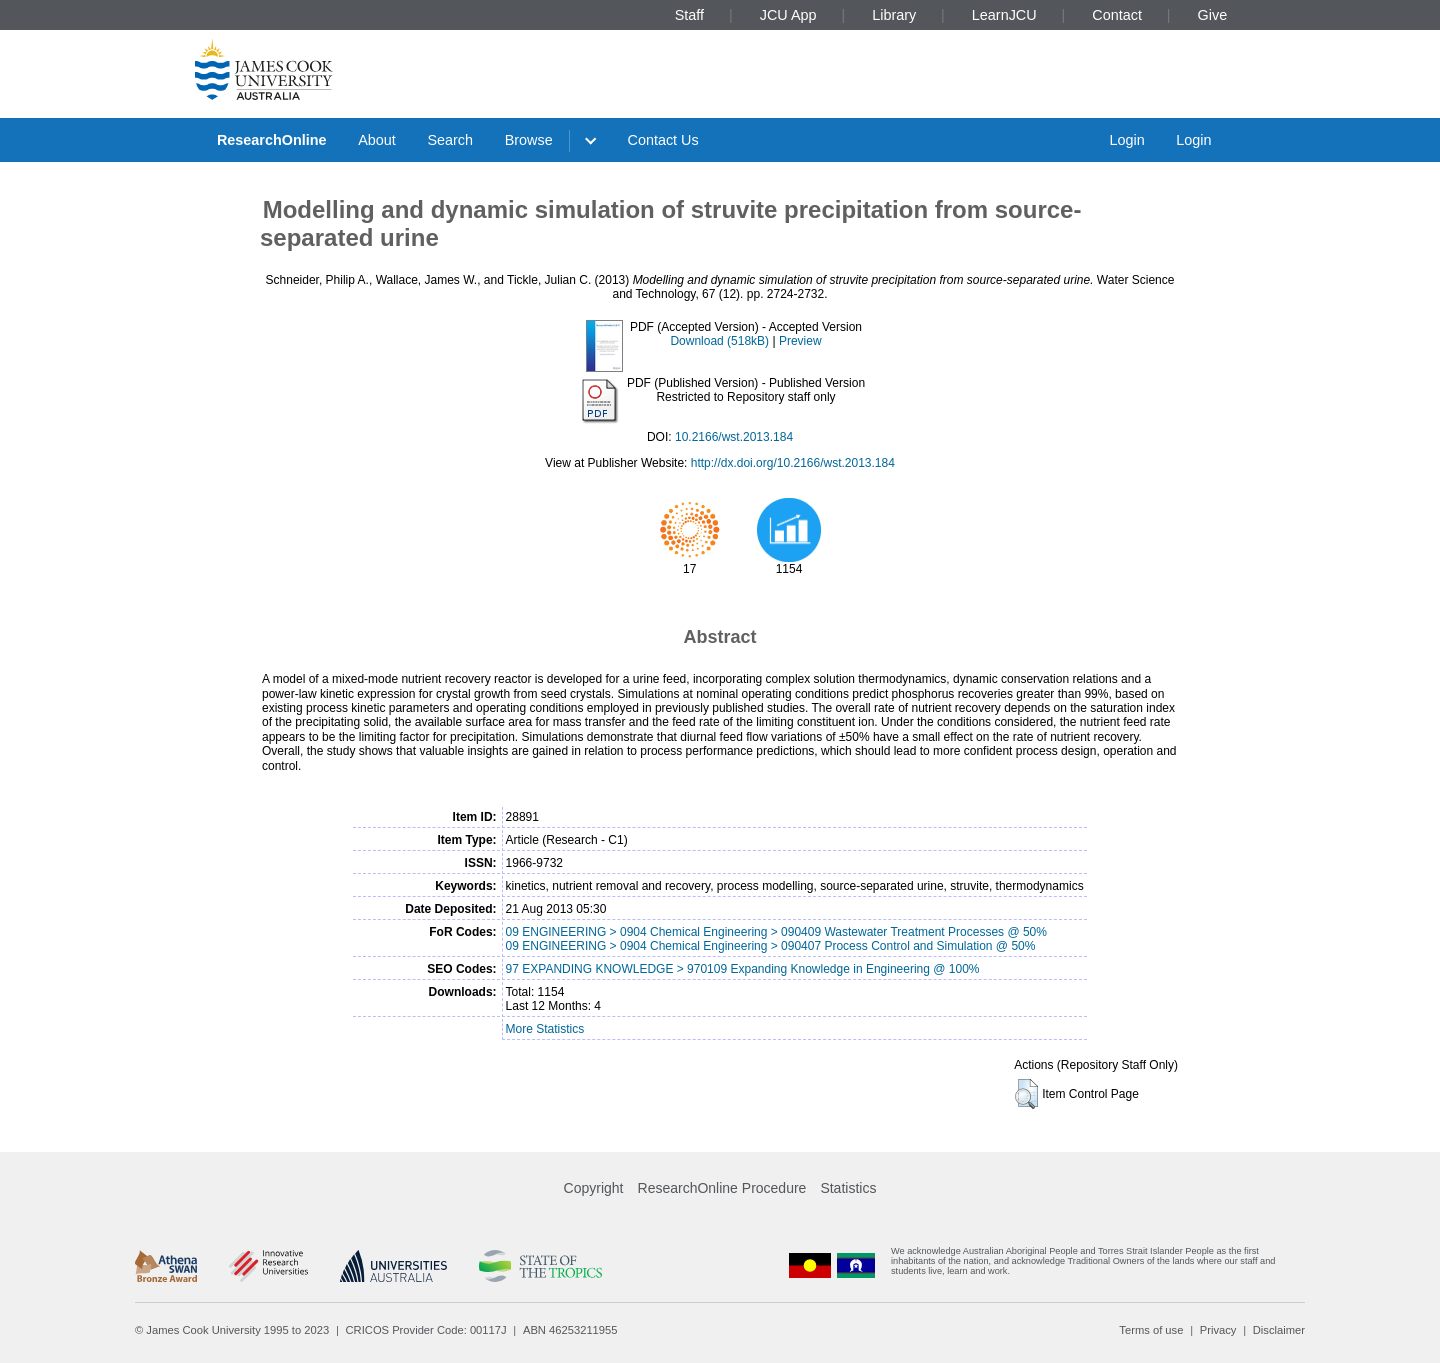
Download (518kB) (719, 341)
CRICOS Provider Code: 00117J (426, 1330)
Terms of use (1151, 1330)
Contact (1117, 15)
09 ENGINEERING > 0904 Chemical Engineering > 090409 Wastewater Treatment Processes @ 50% (776, 932)
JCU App (788, 15)
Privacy (1218, 1330)
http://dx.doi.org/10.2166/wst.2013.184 (793, 463)
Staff (689, 15)
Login (1126, 140)
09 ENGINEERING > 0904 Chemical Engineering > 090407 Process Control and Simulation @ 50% (771, 946)
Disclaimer (1279, 1330)
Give (1213, 15)
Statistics (848, 1188)
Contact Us (663, 140)
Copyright (594, 1188)
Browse (529, 140)
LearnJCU (1004, 15)
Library (894, 15)
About (377, 140)
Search (450, 140)
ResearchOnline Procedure (722, 1188)
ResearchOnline (272, 140)
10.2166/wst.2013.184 (734, 437)
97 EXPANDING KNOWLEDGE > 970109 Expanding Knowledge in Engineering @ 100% (743, 969)
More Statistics (545, 1029)
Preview (800, 341)
